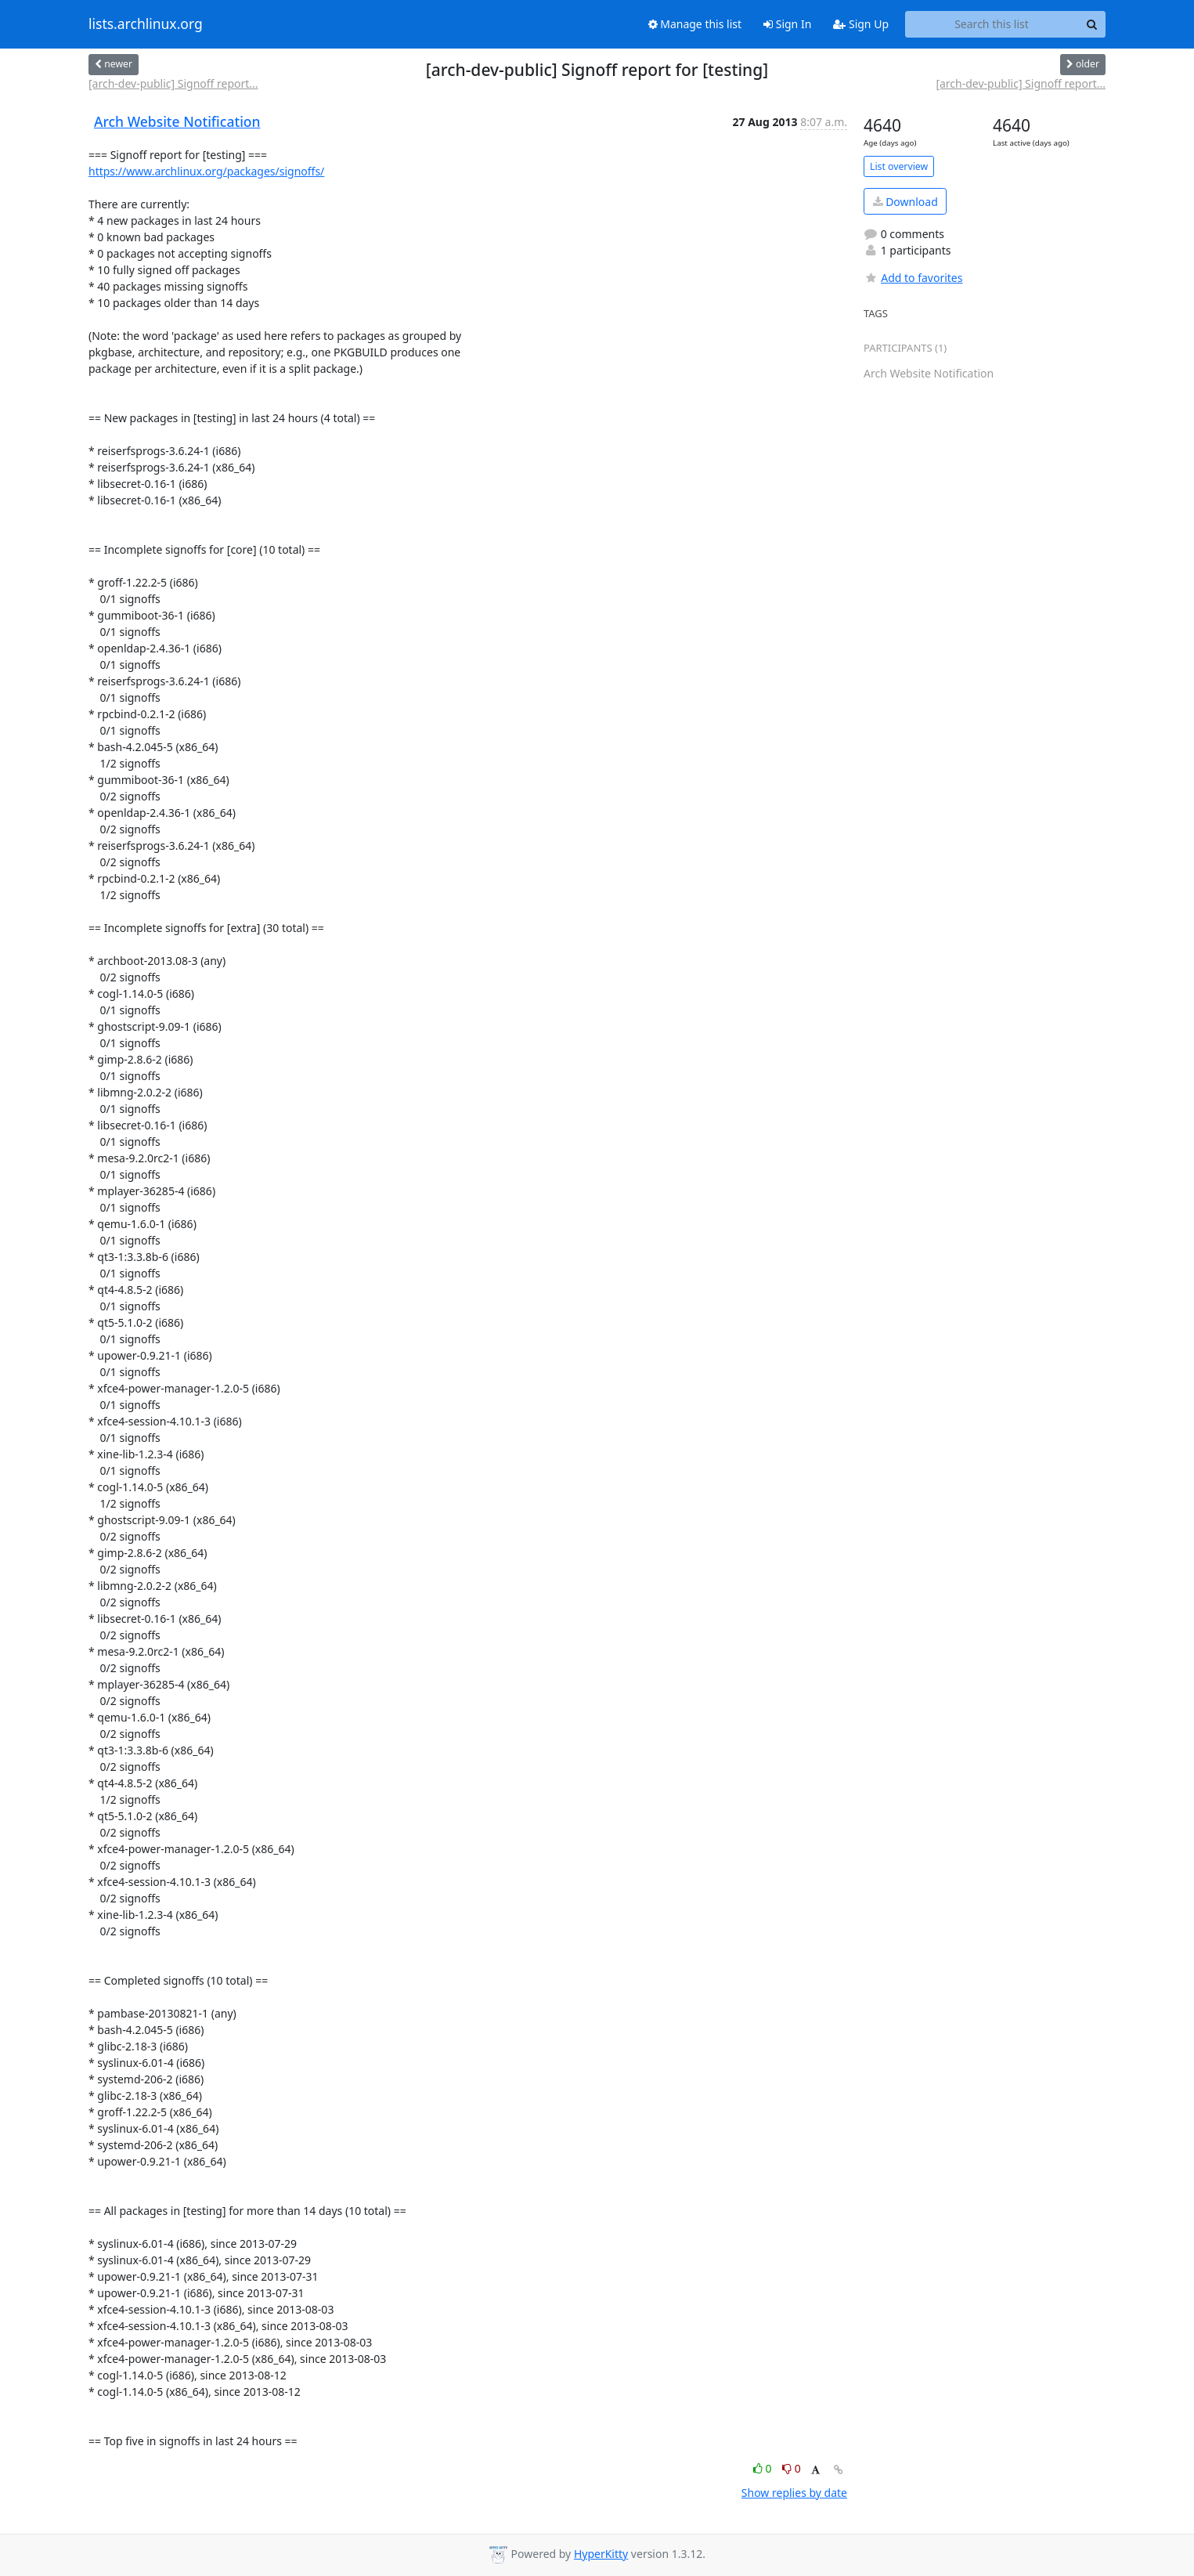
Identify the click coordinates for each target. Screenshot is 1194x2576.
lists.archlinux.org (145, 24)
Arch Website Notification (177, 121)
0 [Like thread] (763, 2468)
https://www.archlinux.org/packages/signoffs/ (206, 171)
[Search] (1091, 24)
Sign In (787, 23)
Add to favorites (913, 277)
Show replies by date (794, 2492)
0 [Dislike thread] (791, 2468)
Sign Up (861, 23)
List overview (899, 166)
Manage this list (695, 23)
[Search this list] (991, 24)
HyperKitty (601, 2553)
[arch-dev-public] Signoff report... (173, 83)
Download (905, 201)
